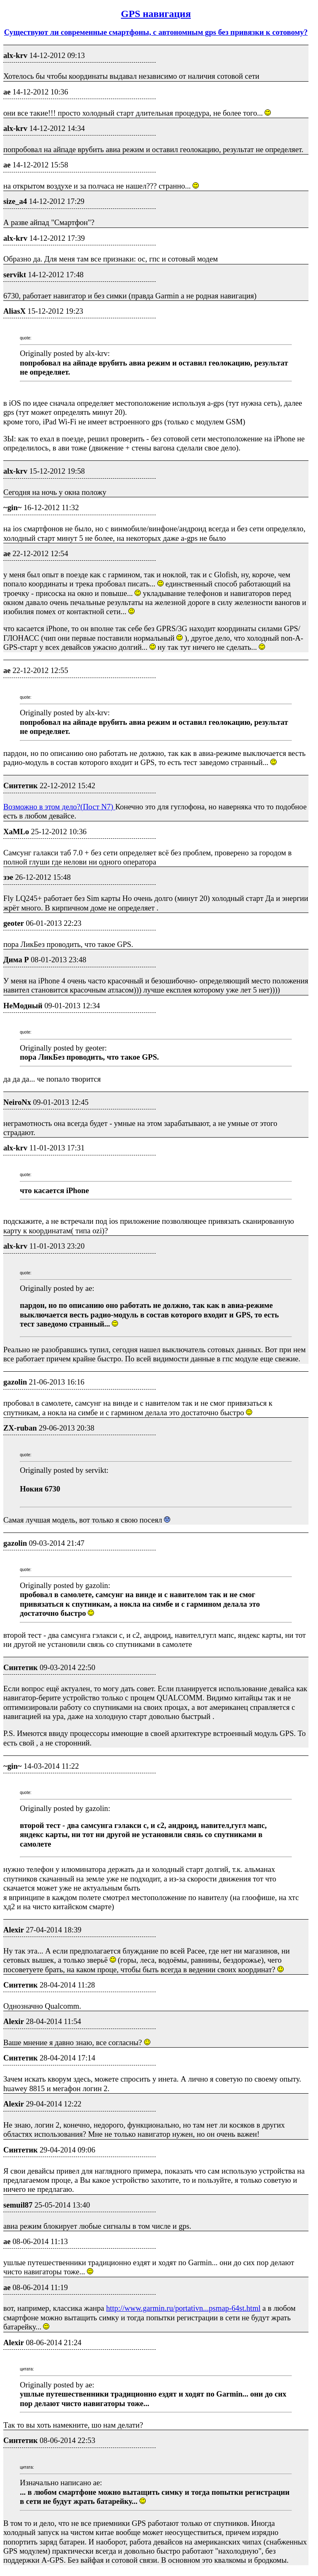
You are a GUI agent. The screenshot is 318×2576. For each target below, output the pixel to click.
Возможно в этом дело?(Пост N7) (59, 806)
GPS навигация (156, 13)
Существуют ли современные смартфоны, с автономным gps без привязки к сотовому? (156, 32)
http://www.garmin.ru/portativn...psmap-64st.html (183, 2308)
